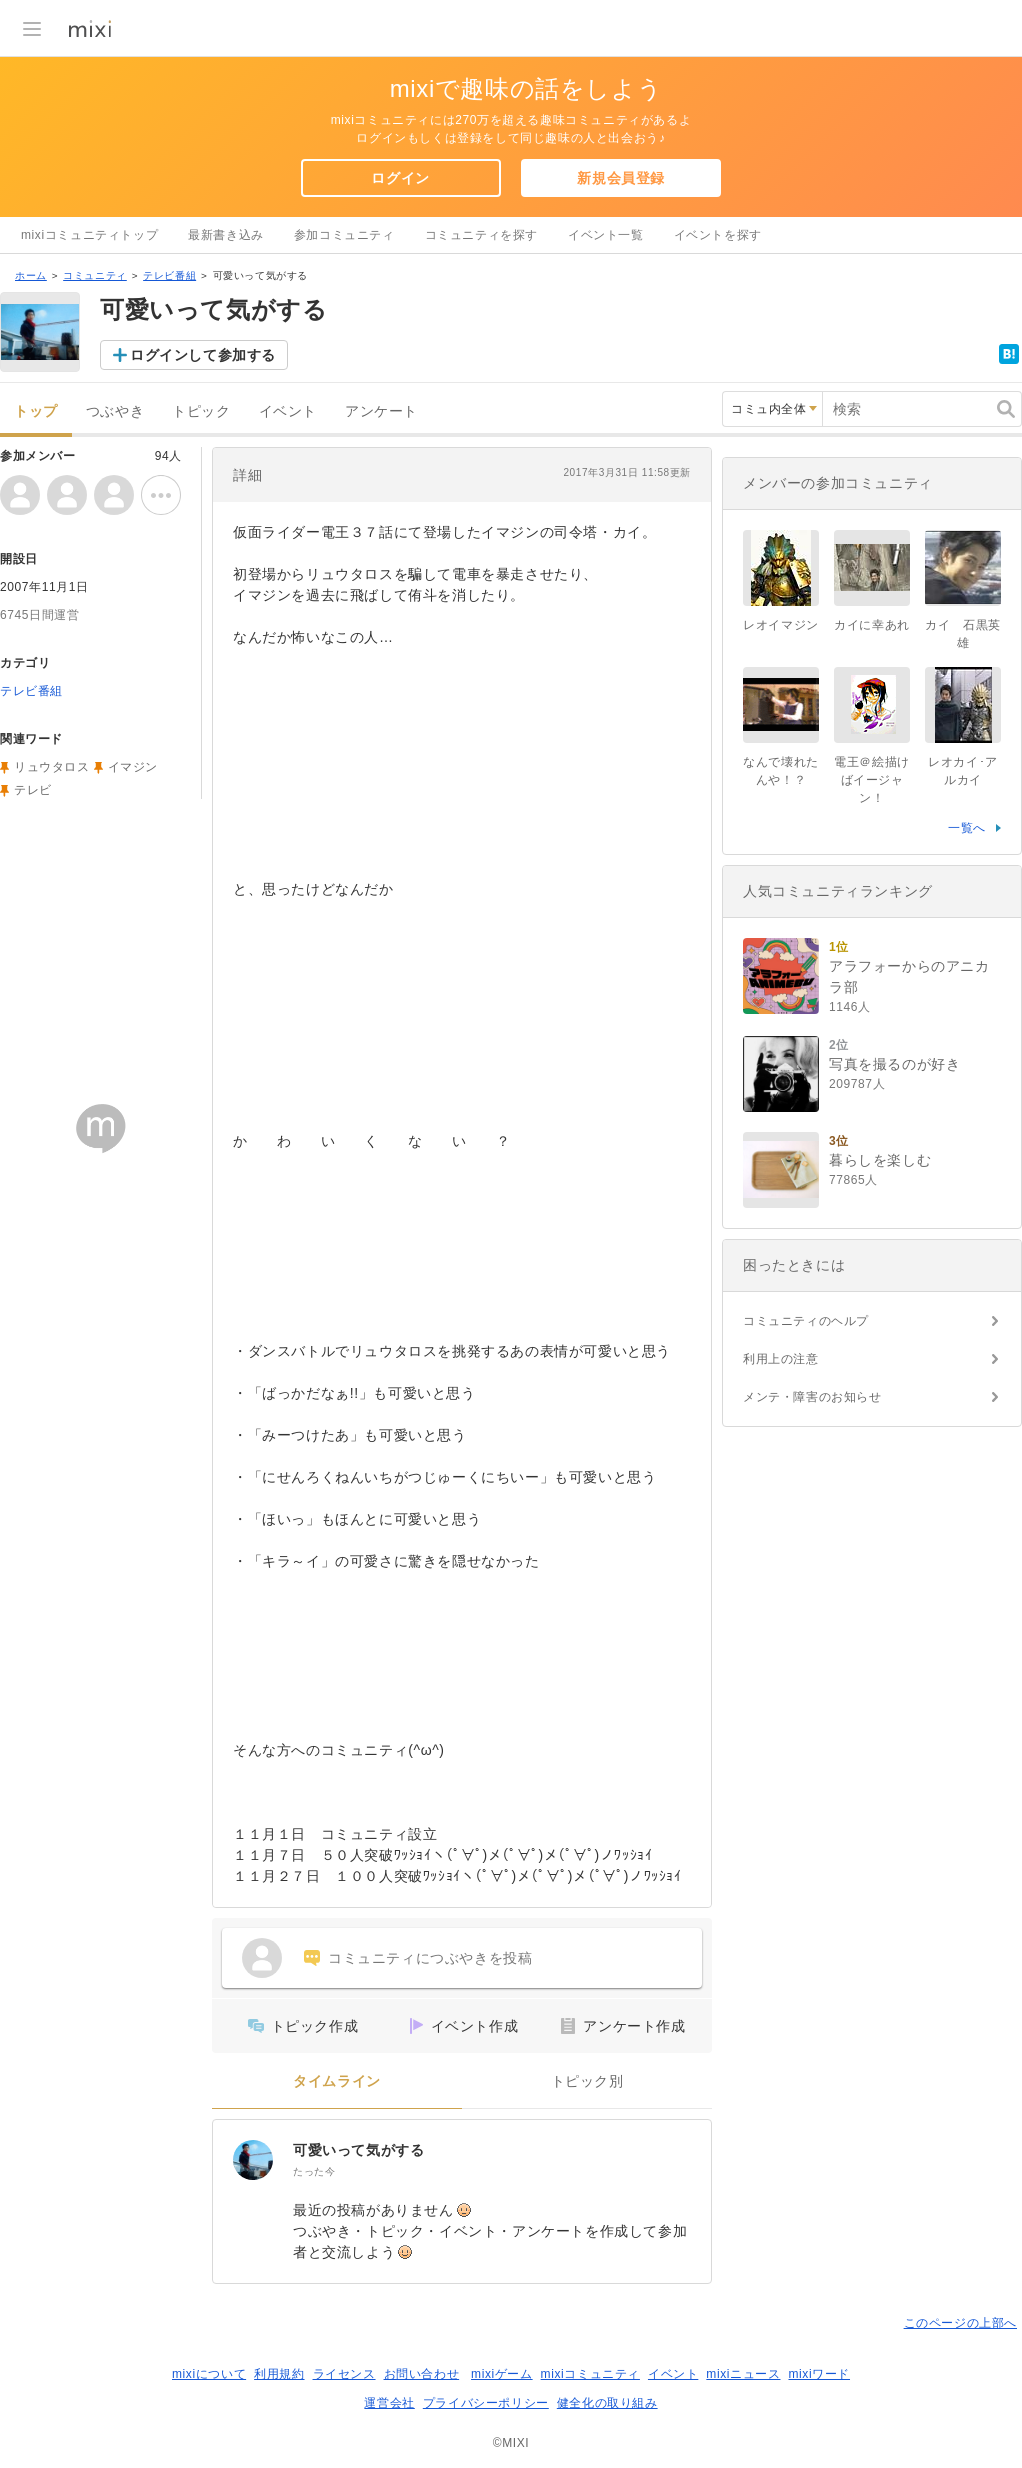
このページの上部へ (960, 2323)
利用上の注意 (781, 1359)
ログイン (400, 178)
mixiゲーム (502, 2374)
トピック (201, 411)
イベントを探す (718, 235)
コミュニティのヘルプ (806, 1321)
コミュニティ (95, 275)
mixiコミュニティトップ (89, 235)
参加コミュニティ (344, 235)
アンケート (381, 411)
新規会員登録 (621, 178)
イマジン (133, 767)
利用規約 (279, 2374)
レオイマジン (781, 625)
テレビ (33, 790)
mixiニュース (743, 2374)
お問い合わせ (422, 2374)
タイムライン (337, 2081)
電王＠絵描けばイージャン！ (872, 780)
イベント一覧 (606, 235)
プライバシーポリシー (486, 2403)
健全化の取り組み (607, 2403)
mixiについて (209, 2374)
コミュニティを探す (481, 235)
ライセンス (344, 2374)
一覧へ (967, 828)
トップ (36, 411)
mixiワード (819, 2374)
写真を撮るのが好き (894, 1064)
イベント (288, 411)
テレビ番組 (169, 275)
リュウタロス (52, 767)
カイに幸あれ (872, 625)
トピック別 (587, 2081)
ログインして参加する (203, 355)
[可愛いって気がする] (253, 2160)
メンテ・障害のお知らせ (812, 1397)
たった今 (314, 2171)
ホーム (31, 275)
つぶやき (115, 411)
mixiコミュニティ (590, 2374)
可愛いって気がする (358, 2150)
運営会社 (389, 2403)
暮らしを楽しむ (880, 1160)
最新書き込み (226, 235)
